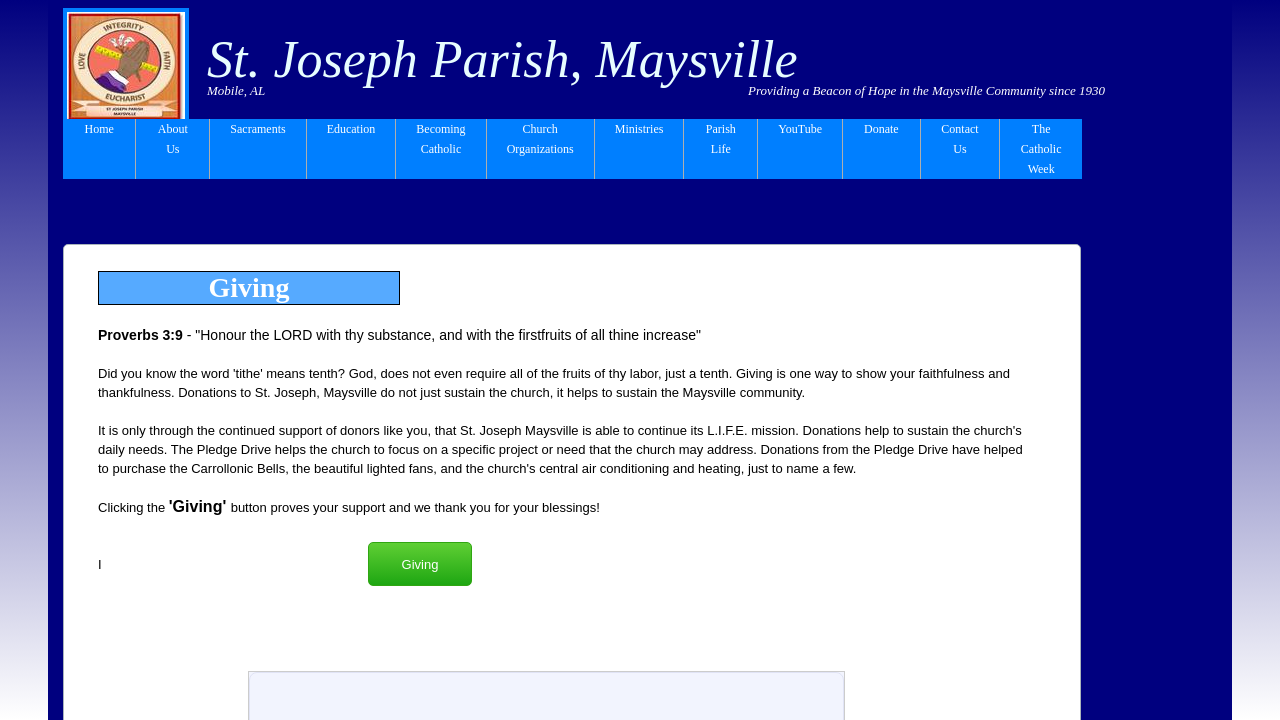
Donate (881, 129)
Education (351, 129)
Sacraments (257, 129)
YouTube (800, 129)
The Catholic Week (1041, 149)
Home (99, 129)
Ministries (639, 129)
